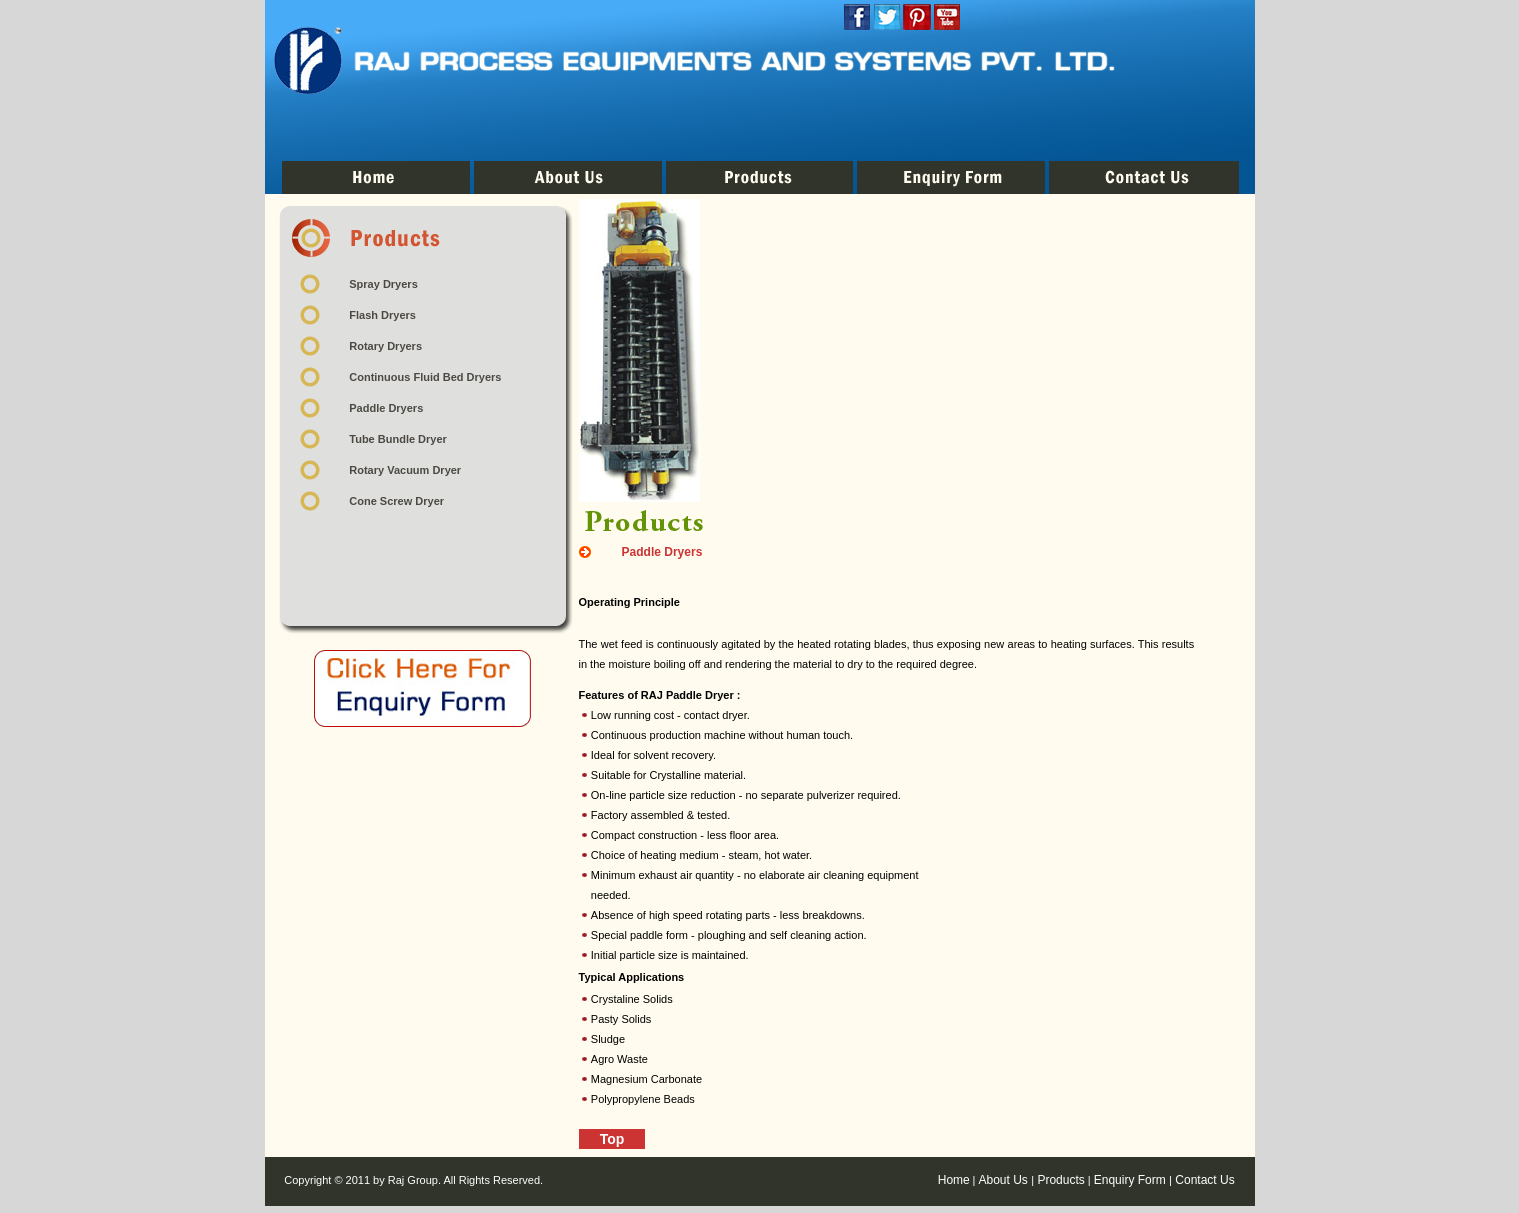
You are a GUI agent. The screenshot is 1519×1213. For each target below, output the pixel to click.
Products (1059, 1180)
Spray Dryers (383, 284)
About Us (1005, 1180)
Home (954, 1180)
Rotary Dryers (385, 346)
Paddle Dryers (386, 408)
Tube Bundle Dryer (398, 439)
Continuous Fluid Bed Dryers (425, 377)
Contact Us (1203, 1180)
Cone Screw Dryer (396, 501)
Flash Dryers (382, 315)
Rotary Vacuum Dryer (405, 470)
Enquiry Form (1131, 1180)
